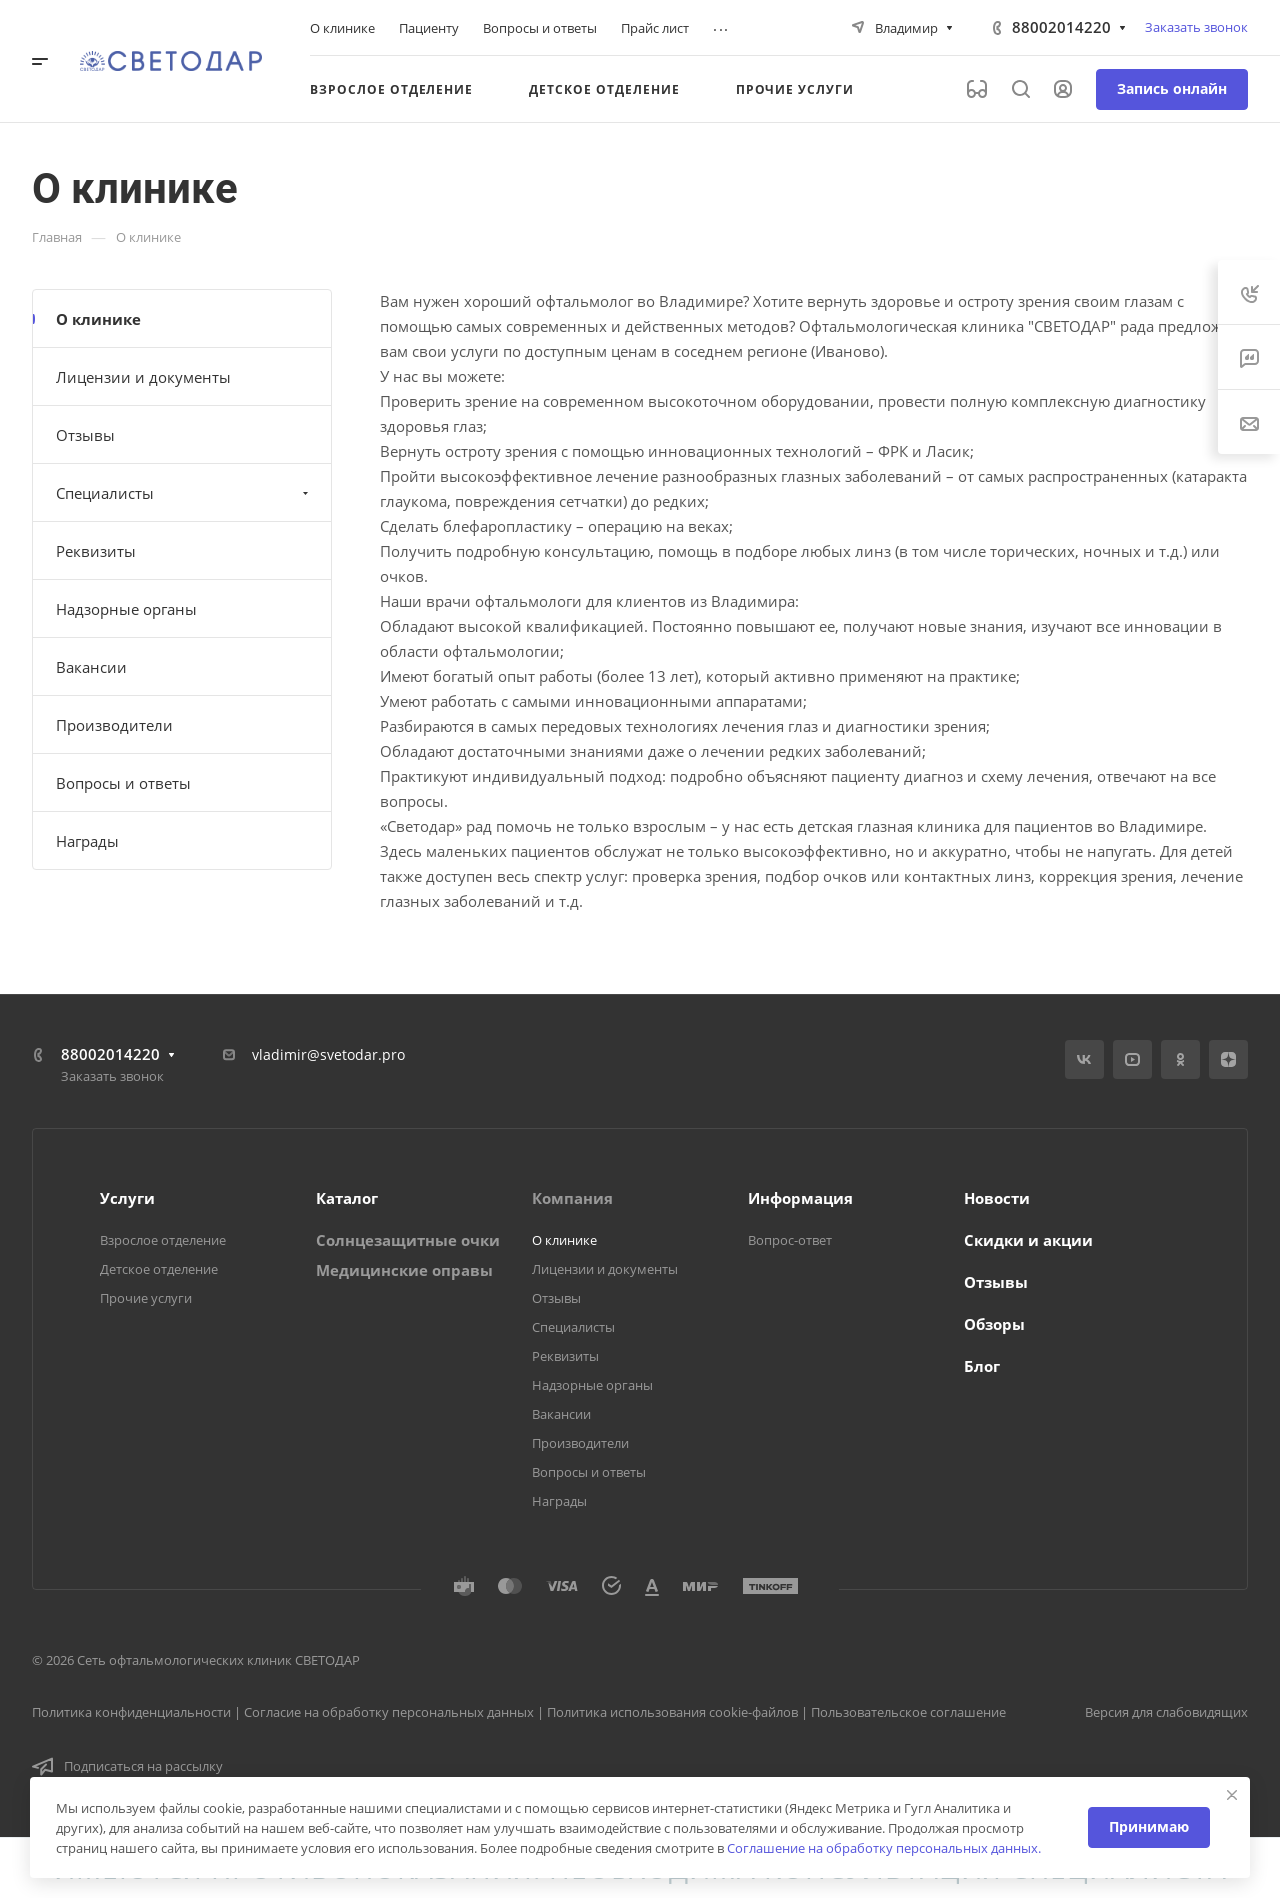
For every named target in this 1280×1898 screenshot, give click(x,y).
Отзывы (85, 435)
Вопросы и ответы (123, 783)
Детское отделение (159, 1269)
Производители (114, 725)
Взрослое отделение (163, 1240)
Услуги (127, 1198)
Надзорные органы (126, 609)
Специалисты (184, 493)
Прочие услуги (146, 1298)
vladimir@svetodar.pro (328, 1054)
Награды (87, 841)
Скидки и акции (1028, 1240)
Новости (997, 1198)
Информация (800, 1198)
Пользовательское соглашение (908, 1712)
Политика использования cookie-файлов (672, 1712)
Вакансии (91, 667)
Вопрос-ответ (790, 1240)
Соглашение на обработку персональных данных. (884, 1848)
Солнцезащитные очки (408, 1240)
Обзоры (994, 1324)
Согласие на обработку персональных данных (389, 1712)
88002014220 (1061, 27)
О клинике (98, 319)
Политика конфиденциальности (131, 1712)
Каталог (347, 1198)
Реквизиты (96, 551)
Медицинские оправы (404, 1270)
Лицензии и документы (143, 377)
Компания (572, 1198)
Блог (982, 1366)
